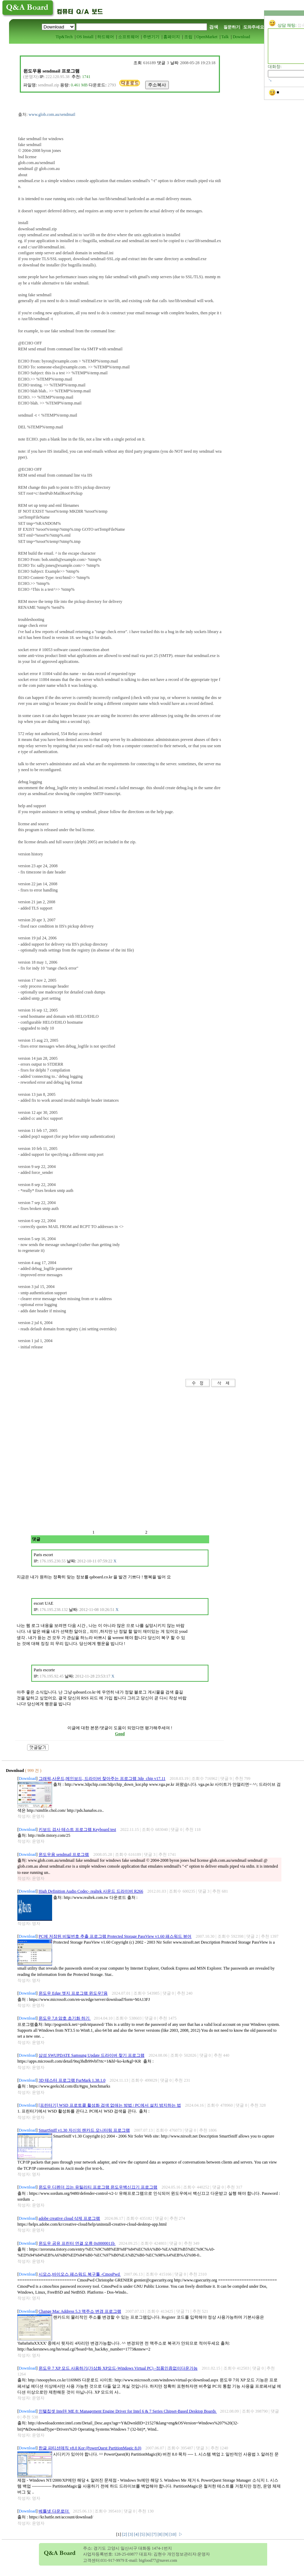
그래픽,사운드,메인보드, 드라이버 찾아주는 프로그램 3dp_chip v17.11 (102, 1778)
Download (241, 36)
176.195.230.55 (53, 1561)
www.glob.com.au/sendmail (51, 114)
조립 (188, 36)
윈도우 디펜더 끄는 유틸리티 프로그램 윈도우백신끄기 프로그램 (98, 2187)
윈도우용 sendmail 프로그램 (64, 1854)
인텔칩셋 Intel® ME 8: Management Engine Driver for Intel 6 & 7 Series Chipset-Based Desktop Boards (128, 2411)
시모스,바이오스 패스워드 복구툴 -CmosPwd (80, 2274)
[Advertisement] (72, 1462)
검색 (213, 26)
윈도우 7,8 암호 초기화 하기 (65, 2018)
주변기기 (151, 36)
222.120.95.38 (57, 76)
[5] (143, 2534)
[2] (125, 2534)
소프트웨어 (128, 36)
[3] (131, 2534)
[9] (167, 2534)
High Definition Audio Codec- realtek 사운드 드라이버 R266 (91, 1891)
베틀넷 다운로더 (54, 2511)
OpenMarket (206, 36)
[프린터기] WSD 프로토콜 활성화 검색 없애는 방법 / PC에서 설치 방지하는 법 (110, 2105)
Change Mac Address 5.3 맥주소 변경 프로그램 (80, 2311)
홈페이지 (171, 36)
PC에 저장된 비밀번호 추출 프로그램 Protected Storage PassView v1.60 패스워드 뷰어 (115, 1936)
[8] (161, 2534)
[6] (149, 2534)
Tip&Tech (64, 36)
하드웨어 (105, 36)
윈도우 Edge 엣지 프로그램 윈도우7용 (73, 1993)
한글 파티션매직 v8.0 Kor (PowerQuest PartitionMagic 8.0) (90, 2448)
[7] (155, 2534)
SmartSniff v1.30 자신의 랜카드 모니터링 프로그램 (84, 2130)
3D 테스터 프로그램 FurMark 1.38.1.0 (72, 2080)
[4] (137, 2534)
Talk (225, 36)
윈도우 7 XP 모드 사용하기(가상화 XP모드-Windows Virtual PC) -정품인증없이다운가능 (118, 2368)
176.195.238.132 (54, 1609)
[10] (174, 2534)
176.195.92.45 (52, 1676)
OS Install (84, 36)
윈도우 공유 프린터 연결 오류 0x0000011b (77, 2243)
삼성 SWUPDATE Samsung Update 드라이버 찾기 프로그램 (92, 2055)
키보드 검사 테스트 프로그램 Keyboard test (77, 1829)
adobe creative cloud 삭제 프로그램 (69, 2218)
